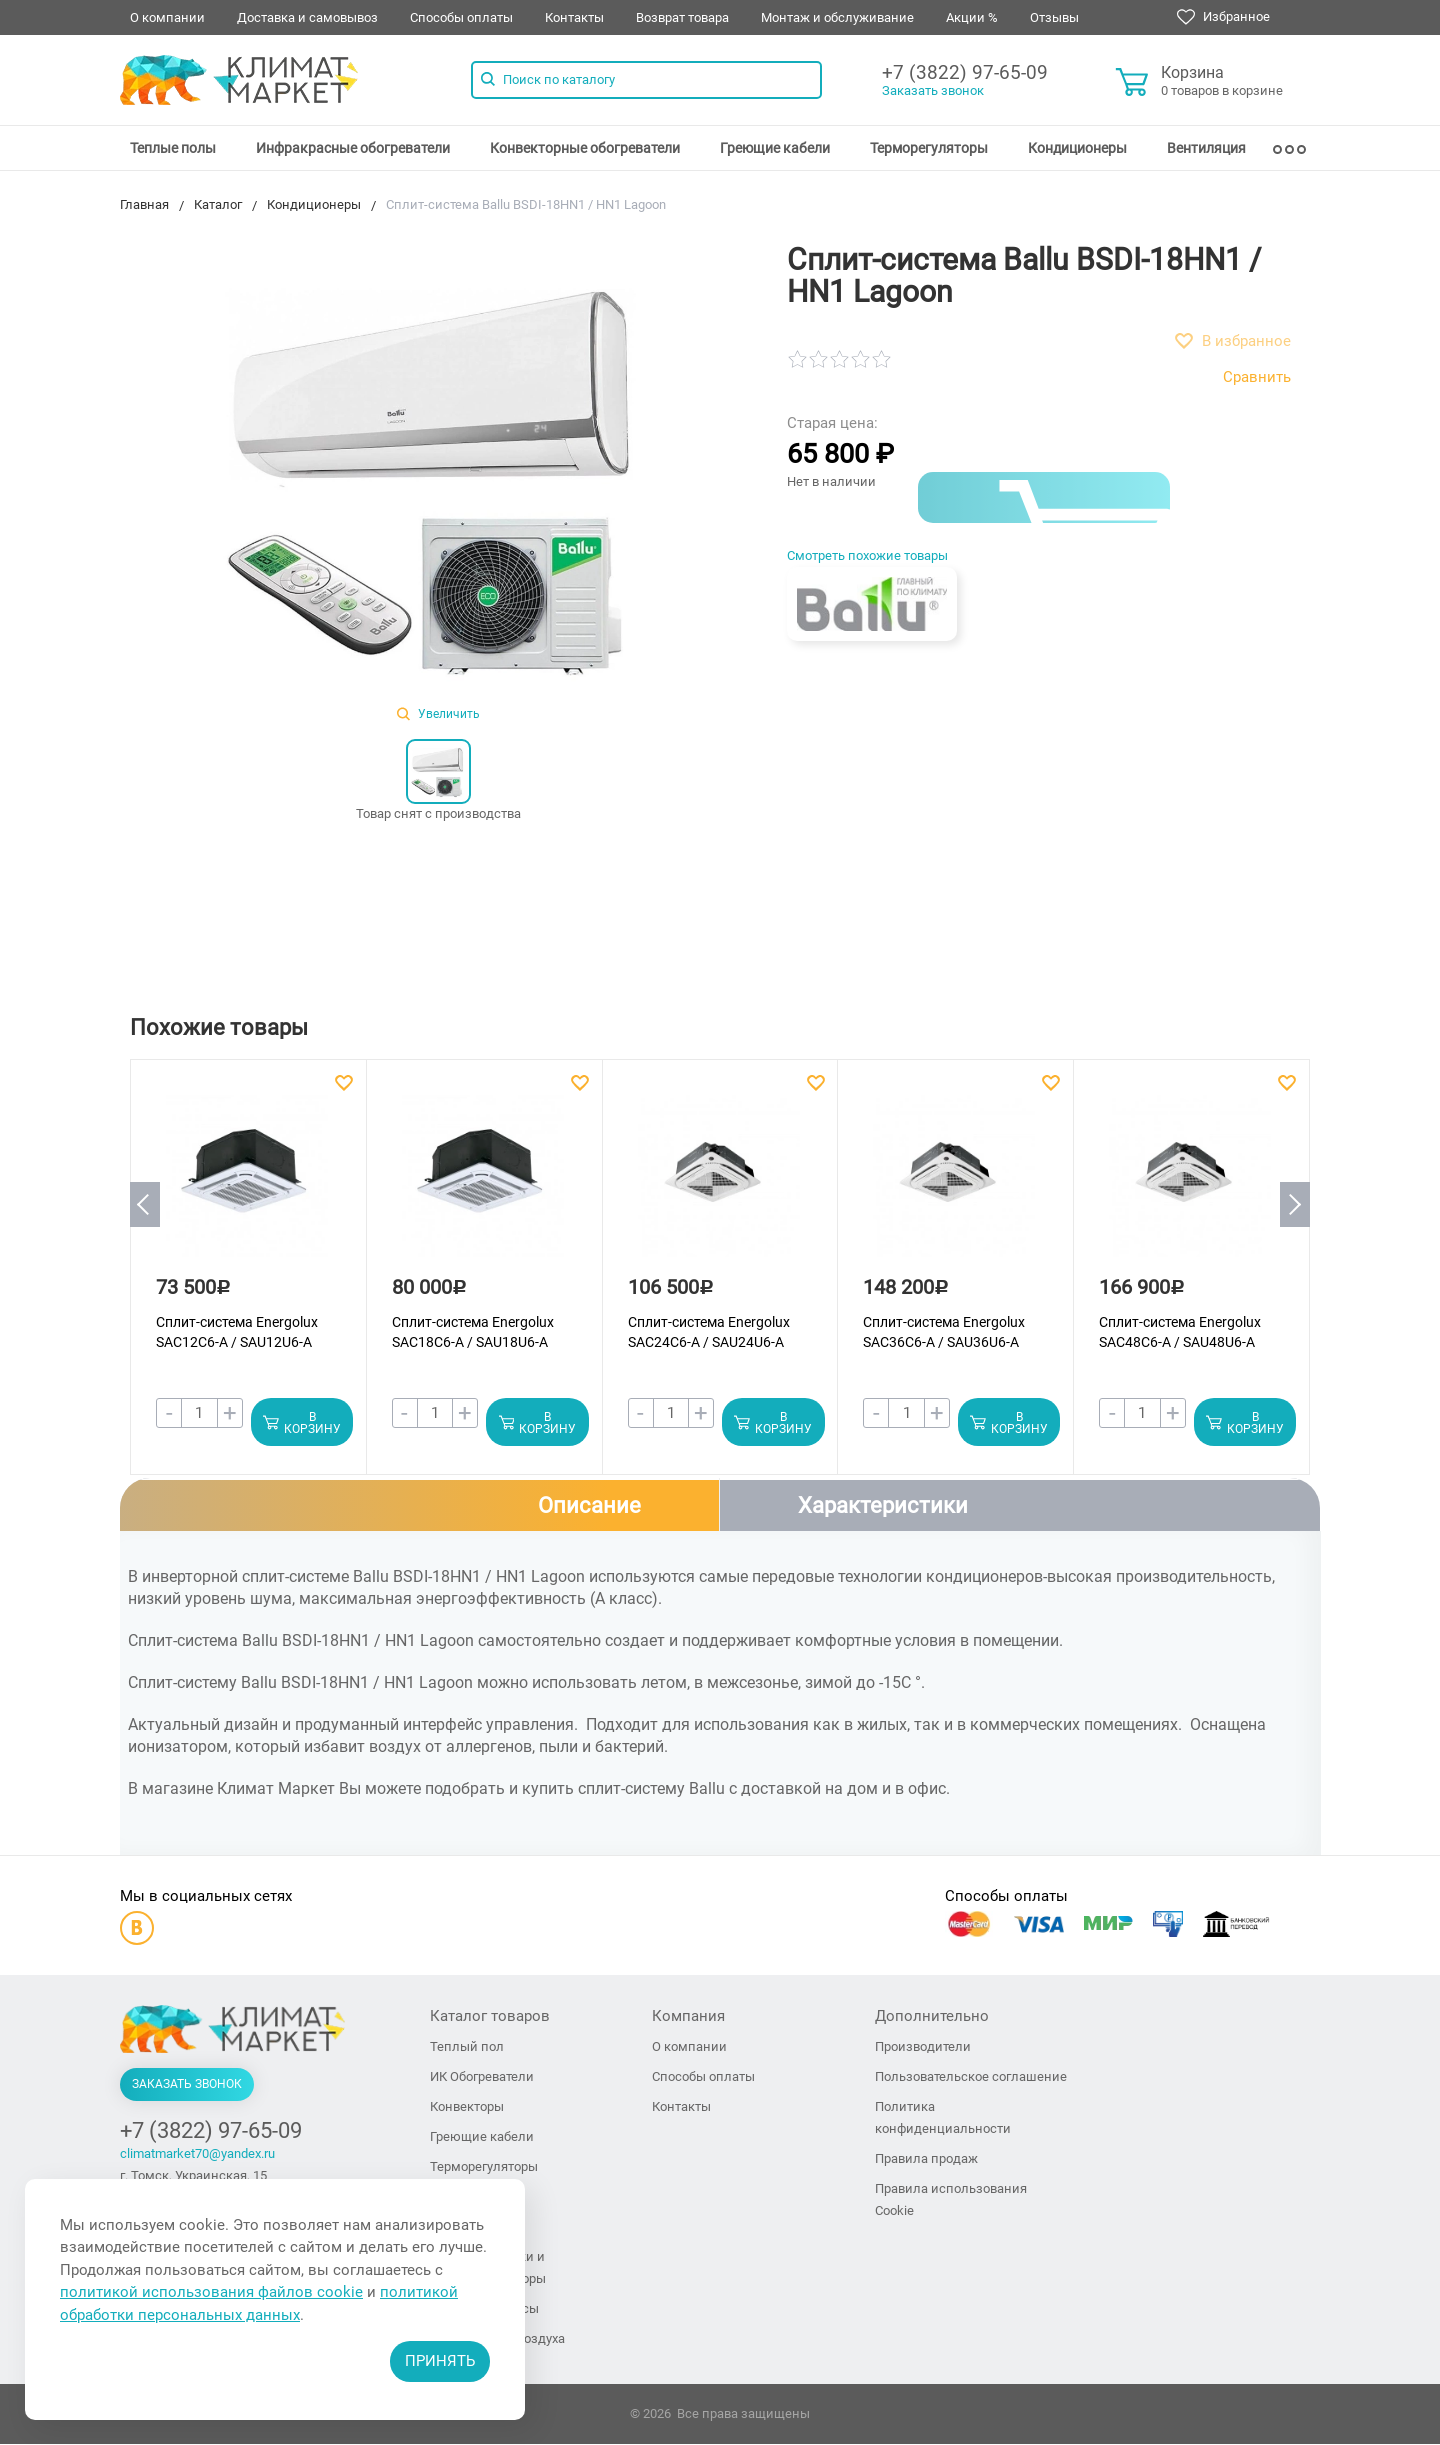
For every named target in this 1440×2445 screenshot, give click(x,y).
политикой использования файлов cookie (211, 2292)
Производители (923, 2047)
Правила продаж (926, 2159)
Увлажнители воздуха (497, 2339)
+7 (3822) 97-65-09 (965, 72)
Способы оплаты (461, 17)
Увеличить (438, 714)
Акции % (972, 17)
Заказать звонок (933, 90)
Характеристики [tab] (883, 1505)
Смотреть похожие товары (867, 555)
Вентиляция (1206, 148)
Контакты (574, 17)
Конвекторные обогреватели (585, 148)
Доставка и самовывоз (307, 17)
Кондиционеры (1077, 148)
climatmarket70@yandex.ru (197, 2154)
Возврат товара (682, 17)
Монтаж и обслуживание (837, 17)
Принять (440, 2361)
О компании (167, 17)
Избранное (1223, 17)
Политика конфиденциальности (943, 2118)
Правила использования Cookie (951, 2200)
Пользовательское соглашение (971, 2077)
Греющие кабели (775, 148)
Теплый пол (467, 2047)
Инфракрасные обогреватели (353, 148)
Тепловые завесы (484, 2309)
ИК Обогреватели (482, 2077)
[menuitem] (173, 148)
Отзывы (1054, 17)
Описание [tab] (589, 1505)
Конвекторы (467, 2107)
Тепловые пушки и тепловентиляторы (488, 2268)
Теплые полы (173, 148)
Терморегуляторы (929, 148)
